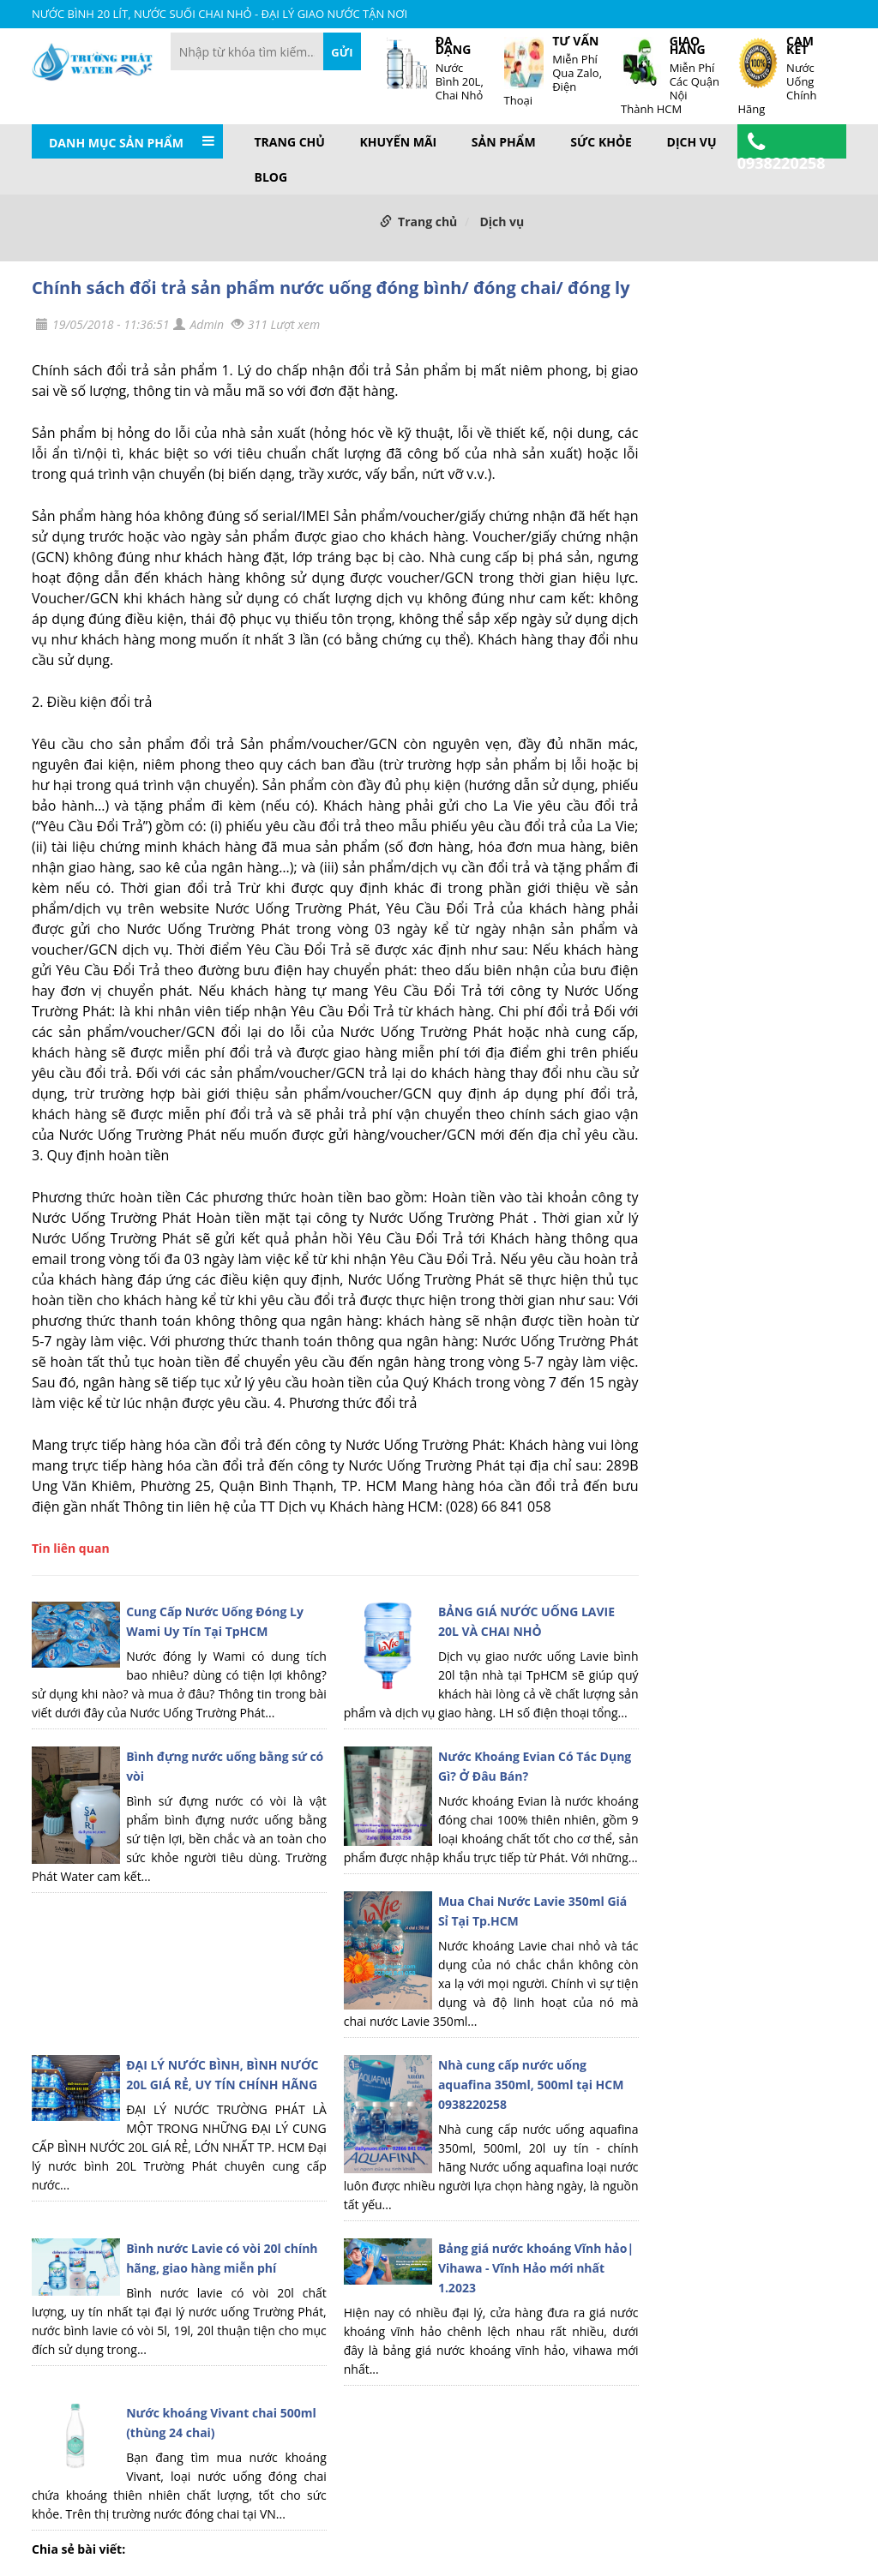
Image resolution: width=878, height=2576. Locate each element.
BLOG (271, 177)
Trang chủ (290, 142)
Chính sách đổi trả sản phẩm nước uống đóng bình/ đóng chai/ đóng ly (331, 287)
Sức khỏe (601, 142)
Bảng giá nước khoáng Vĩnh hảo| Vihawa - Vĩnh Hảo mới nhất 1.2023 (536, 2268)
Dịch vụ (692, 142)
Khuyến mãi (398, 142)
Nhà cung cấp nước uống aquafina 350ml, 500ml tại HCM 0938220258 (531, 2084)
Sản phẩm (504, 142)
